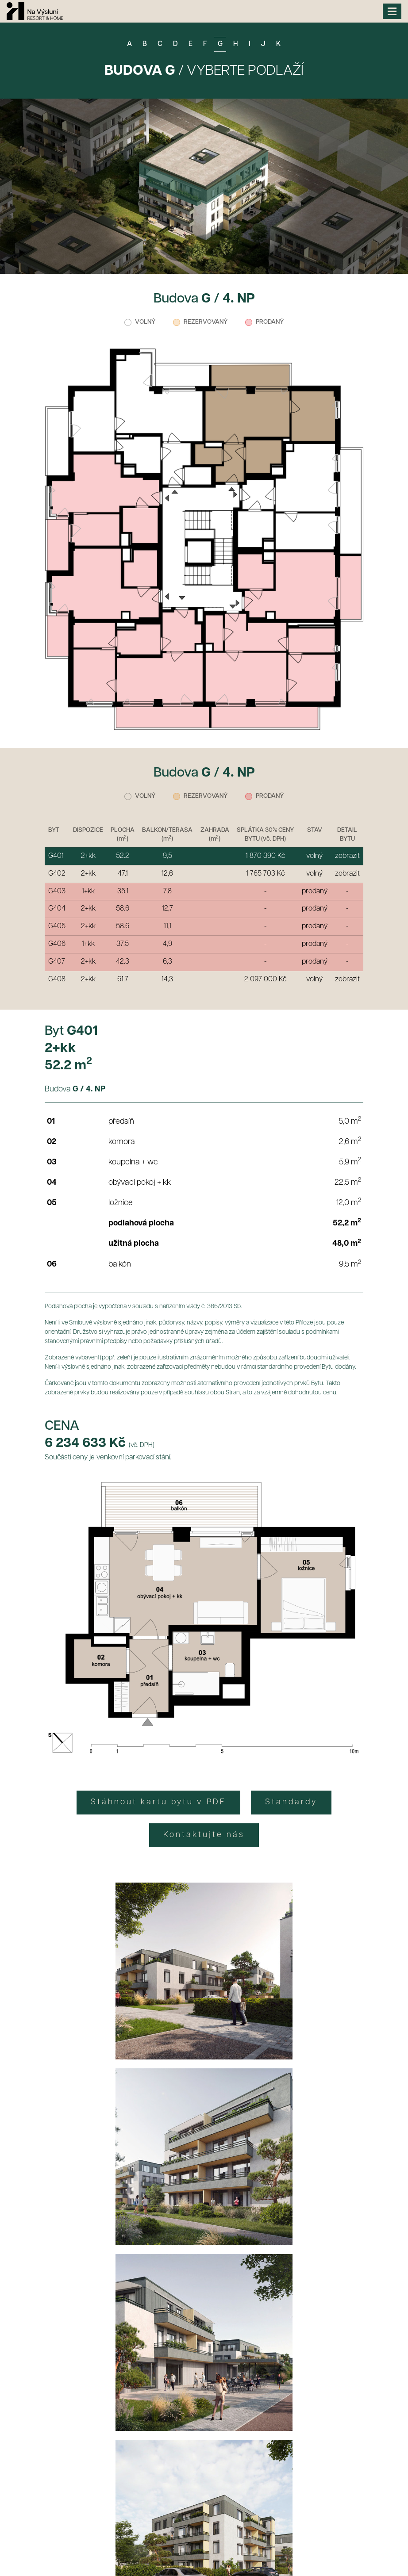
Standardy (291, 1802)
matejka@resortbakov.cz (241, 2490)
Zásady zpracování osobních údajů (204, 2271)
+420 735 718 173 (166, 2479)
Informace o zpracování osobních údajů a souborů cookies (126, 2553)
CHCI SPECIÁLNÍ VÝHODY (204, 2244)
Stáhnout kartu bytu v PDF (158, 1802)
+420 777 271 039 (148, 2490)
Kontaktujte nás (204, 1835)
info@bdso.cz (234, 2479)
